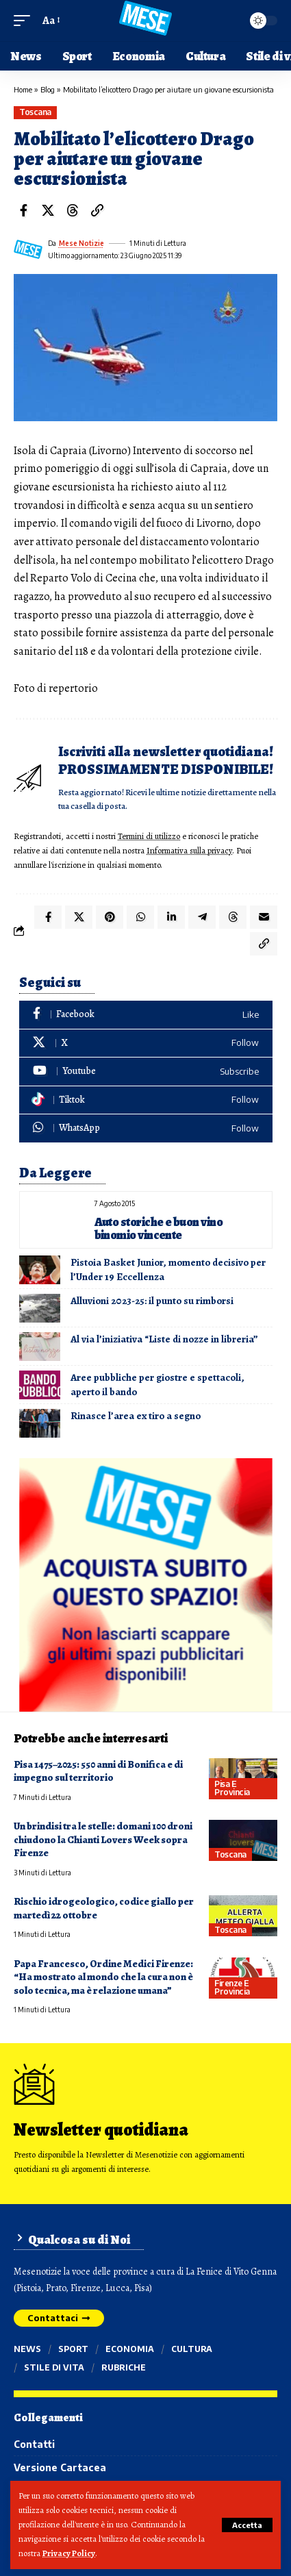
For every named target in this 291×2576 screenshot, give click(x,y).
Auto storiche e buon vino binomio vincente (158, 1228)
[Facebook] (146, 1015)
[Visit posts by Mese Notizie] (28, 249)
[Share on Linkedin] (171, 917)
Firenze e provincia (232, 1987)
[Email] (263, 917)
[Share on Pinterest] (109, 917)
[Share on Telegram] (202, 917)
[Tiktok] (146, 1100)
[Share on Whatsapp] (140, 917)
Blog (47, 89)
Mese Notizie (81, 243)
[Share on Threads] (72, 210)
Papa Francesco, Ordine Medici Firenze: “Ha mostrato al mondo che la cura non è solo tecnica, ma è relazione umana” (103, 1977)
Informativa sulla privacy (189, 850)
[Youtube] (146, 1072)
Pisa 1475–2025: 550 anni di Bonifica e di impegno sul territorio (98, 1771)
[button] (247, 2525)
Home (23, 89)
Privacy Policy (68, 2553)
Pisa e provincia (232, 1788)
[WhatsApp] (146, 1128)
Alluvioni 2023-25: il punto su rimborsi (152, 1301)
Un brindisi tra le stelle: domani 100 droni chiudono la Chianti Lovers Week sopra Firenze (103, 1839)
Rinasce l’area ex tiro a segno (136, 1416)
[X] (146, 1043)
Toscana (35, 112)
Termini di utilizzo (149, 836)
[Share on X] (48, 210)
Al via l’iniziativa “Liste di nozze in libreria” (164, 1339)
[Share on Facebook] (23, 210)
